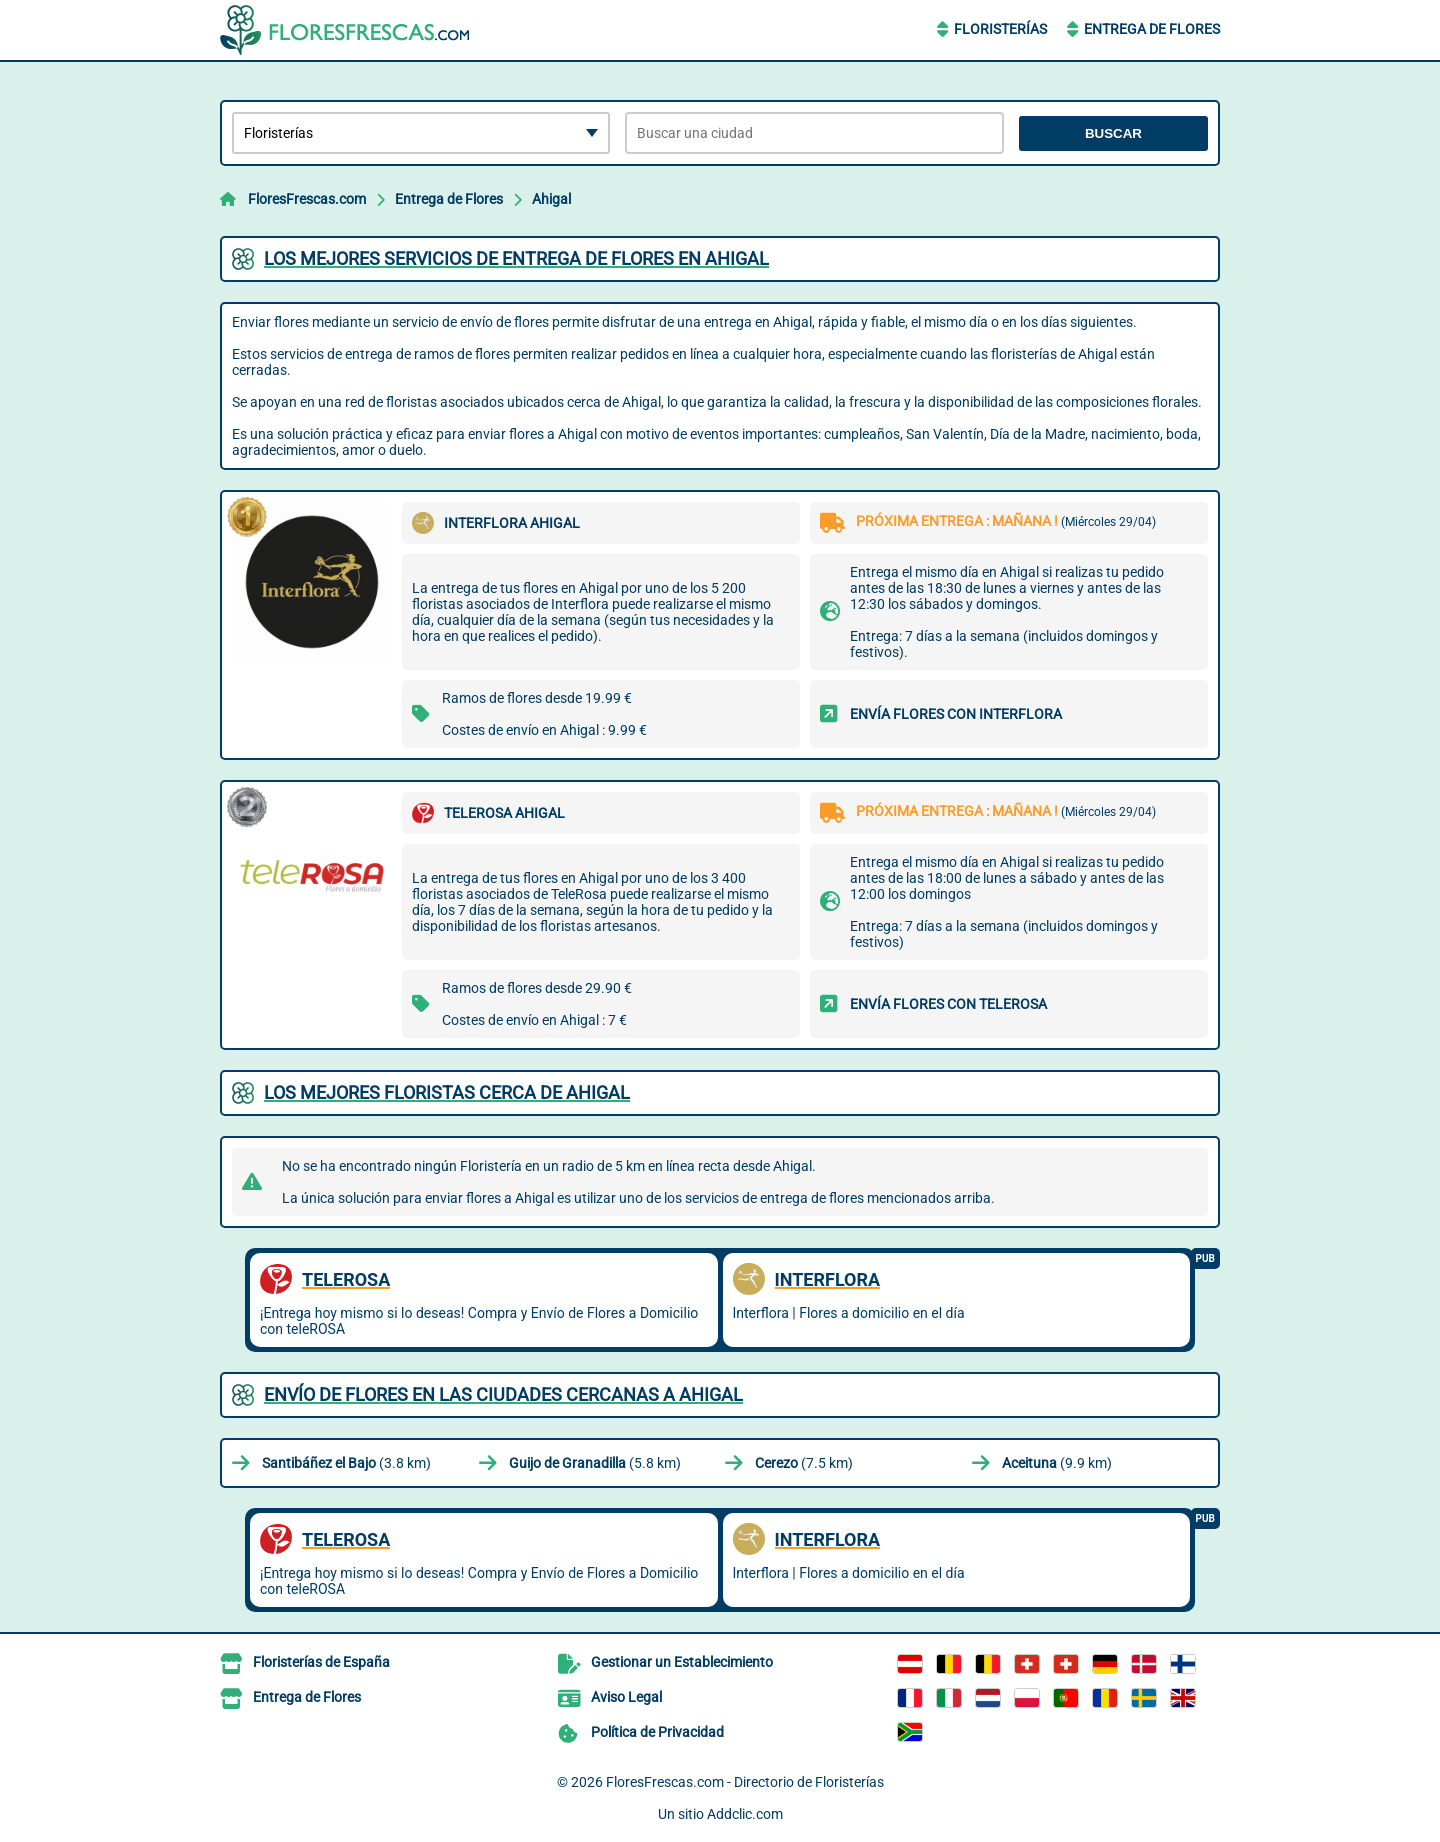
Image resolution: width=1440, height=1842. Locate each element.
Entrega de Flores (1152, 29)
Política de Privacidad (657, 1732)
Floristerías (1000, 29)
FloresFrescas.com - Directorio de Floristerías (745, 1782)
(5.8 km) (595, 1463)
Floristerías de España (321, 1662)
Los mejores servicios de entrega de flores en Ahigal (516, 258)
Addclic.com (745, 1814)
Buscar (1113, 133)
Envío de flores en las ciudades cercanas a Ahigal (503, 1394)
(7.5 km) (804, 1463)
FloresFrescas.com (307, 199)
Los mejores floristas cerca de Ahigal (447, 1092)
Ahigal (551, 199)
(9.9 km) (1057, 1463)
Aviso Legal (626, 1697)
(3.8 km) (346, 1463)
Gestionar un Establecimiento (682, 1662)
